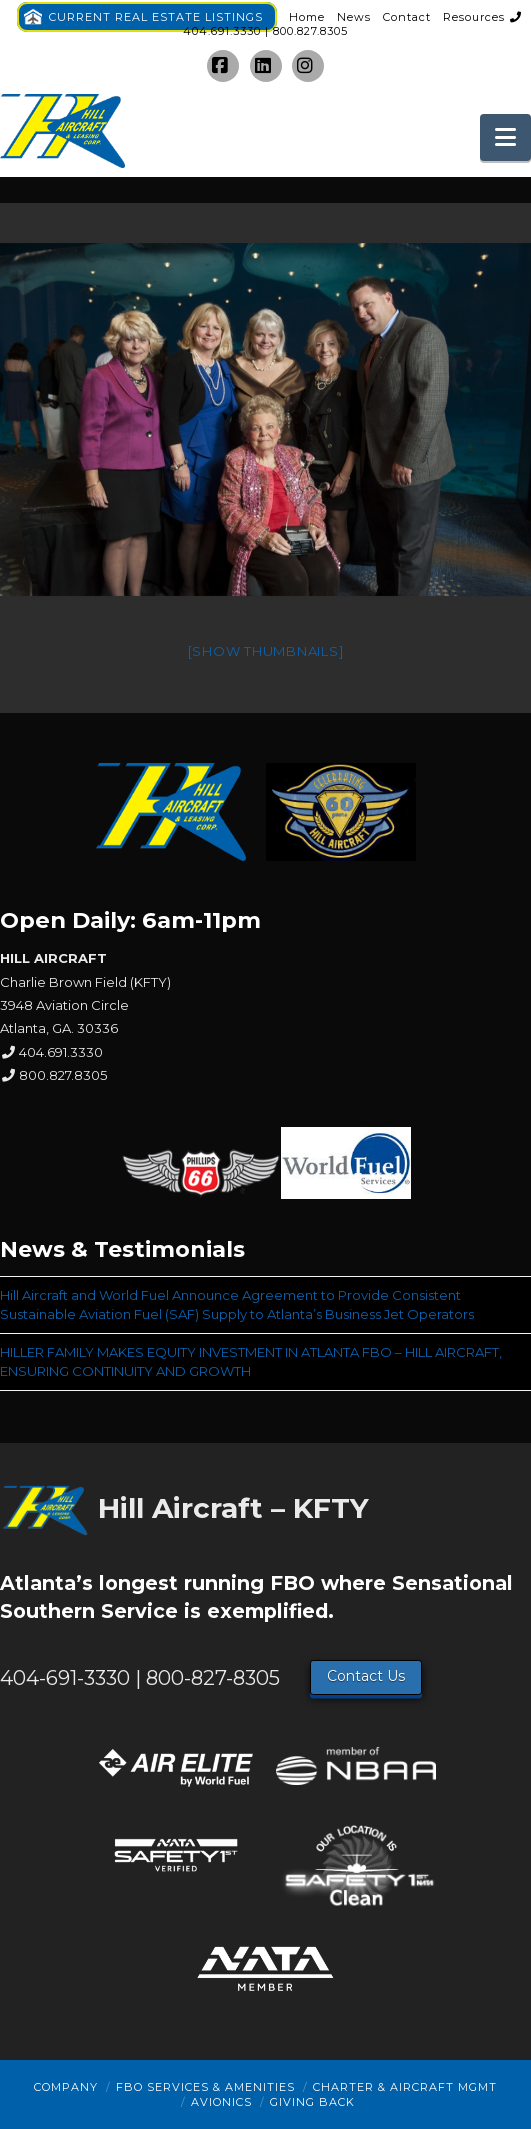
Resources (474, 17)
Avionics (221, 2102)
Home (307, 17)
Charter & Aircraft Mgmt (405, 2087)
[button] (505, 137)
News (354, 17)
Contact (407, 17)
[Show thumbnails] (266, 651)
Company (66, 2087)
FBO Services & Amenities (205, 2087)
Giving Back (312, 2102)
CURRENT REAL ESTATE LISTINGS (156, 17)
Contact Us (366, 1676)
